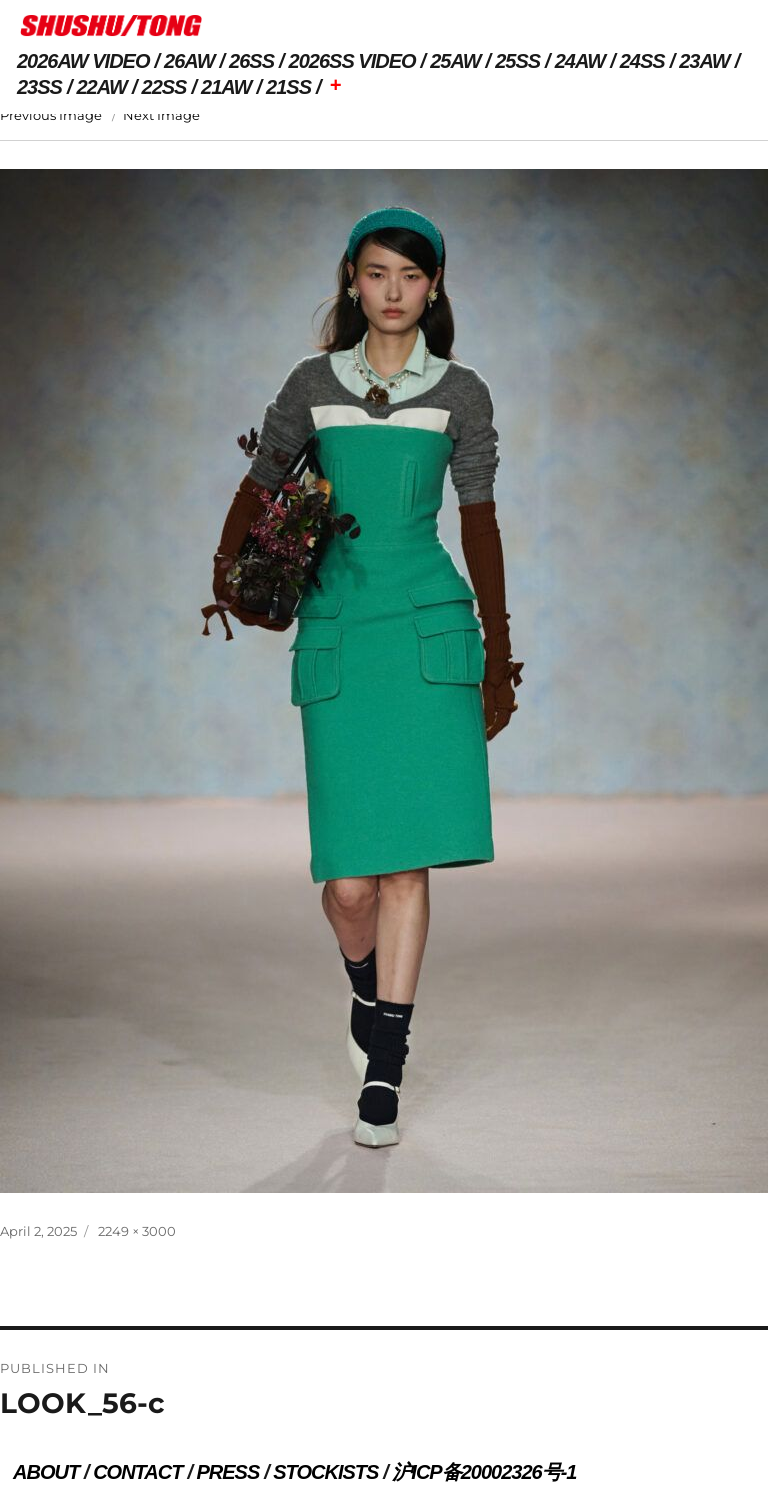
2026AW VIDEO (83, 61)
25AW (455, 61)
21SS (288, 87)
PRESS (227, 1472)
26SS (251, 61)
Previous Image (51, 115)
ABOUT (46, 1472)
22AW (102, 87)
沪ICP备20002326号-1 (484, 1472)
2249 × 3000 (137, 1231)
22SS (164, 87)
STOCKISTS (325, 1472)
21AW (226, 87)
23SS (39, 87)
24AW (580, 61)
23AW (704, 61)
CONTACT (137, 1472)
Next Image (161, 115)
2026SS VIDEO (352, 61)
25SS (517, 61)
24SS (642, 61)
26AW (189, 61)
